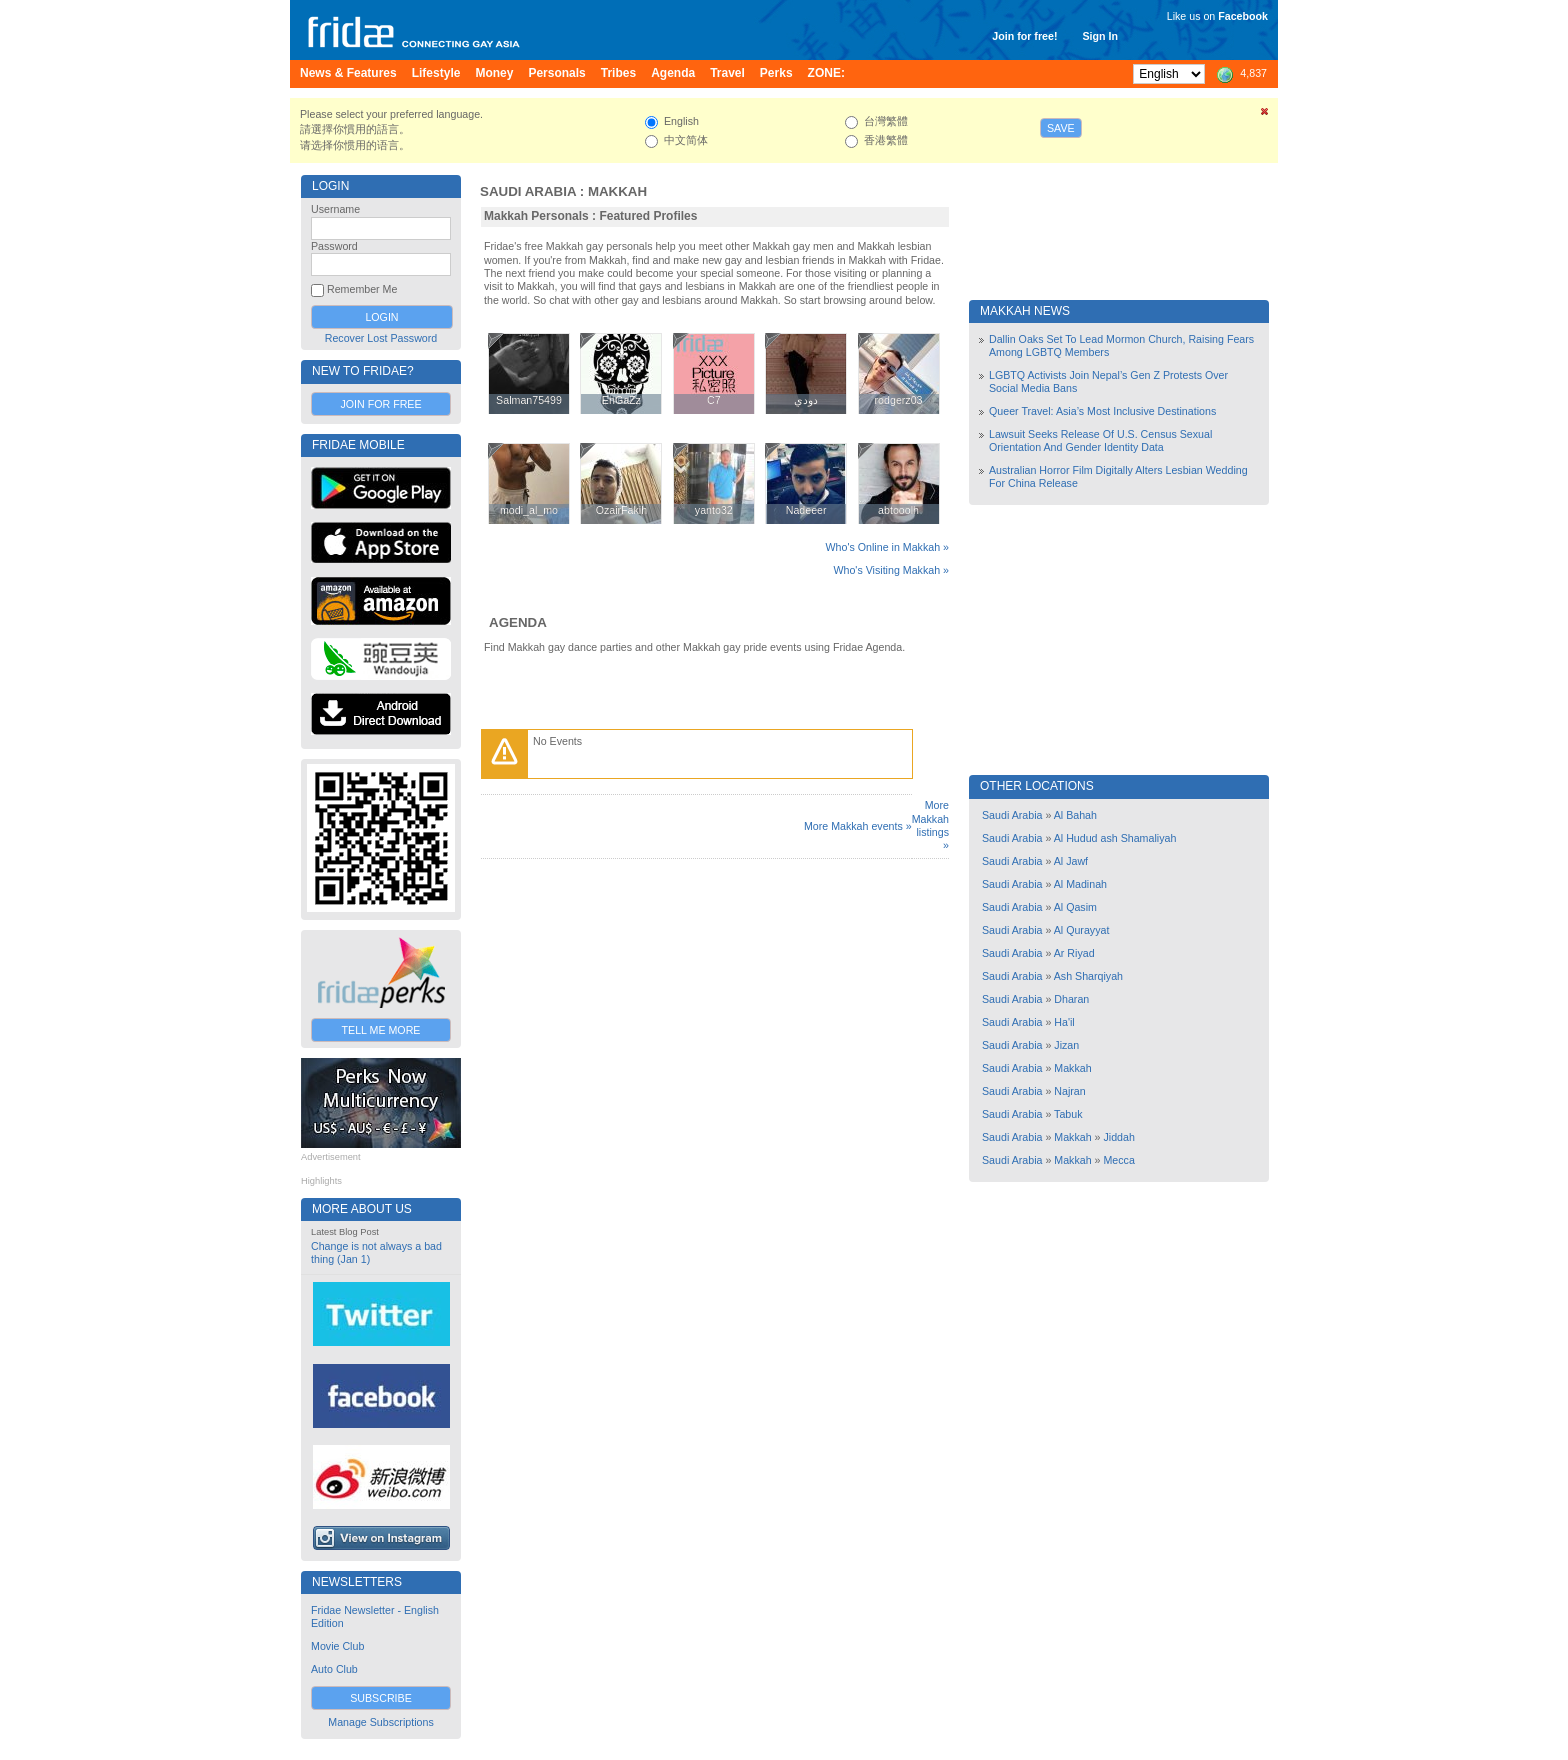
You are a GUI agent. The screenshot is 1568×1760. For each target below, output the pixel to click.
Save (1061, 128)
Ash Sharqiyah (1088, 976)
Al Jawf (1071, 861)
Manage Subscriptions (380, 1722)
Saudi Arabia (528, 191)
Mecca (1118, 1160)
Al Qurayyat (1082, 930)
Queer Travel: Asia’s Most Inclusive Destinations (1102, 411)
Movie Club (337, 1646)
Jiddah (1118, 1137)
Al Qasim (1075, 907)
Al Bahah (1075, 815)
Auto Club (334, 1669)
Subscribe (381, 1698)
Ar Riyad (1074, 953)
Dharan (1071, 999)
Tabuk (1068, 1114)
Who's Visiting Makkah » (891, 570)
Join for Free (380, 404)
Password (334, 246)
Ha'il (1064, 1022)
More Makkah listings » (930, 825)
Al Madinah (1080, 884)
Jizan (1066, 1045)
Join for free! (1024, 36)
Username (335, 209)
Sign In (1100, 36)
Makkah (617, 191)
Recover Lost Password (381, 338)
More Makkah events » (858, 826)
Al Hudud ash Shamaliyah (1115, 838)
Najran (1069, 1091)
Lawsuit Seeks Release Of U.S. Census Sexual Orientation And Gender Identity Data (1100, 440)
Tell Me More (381, 1030)
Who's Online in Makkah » (887, 547)
